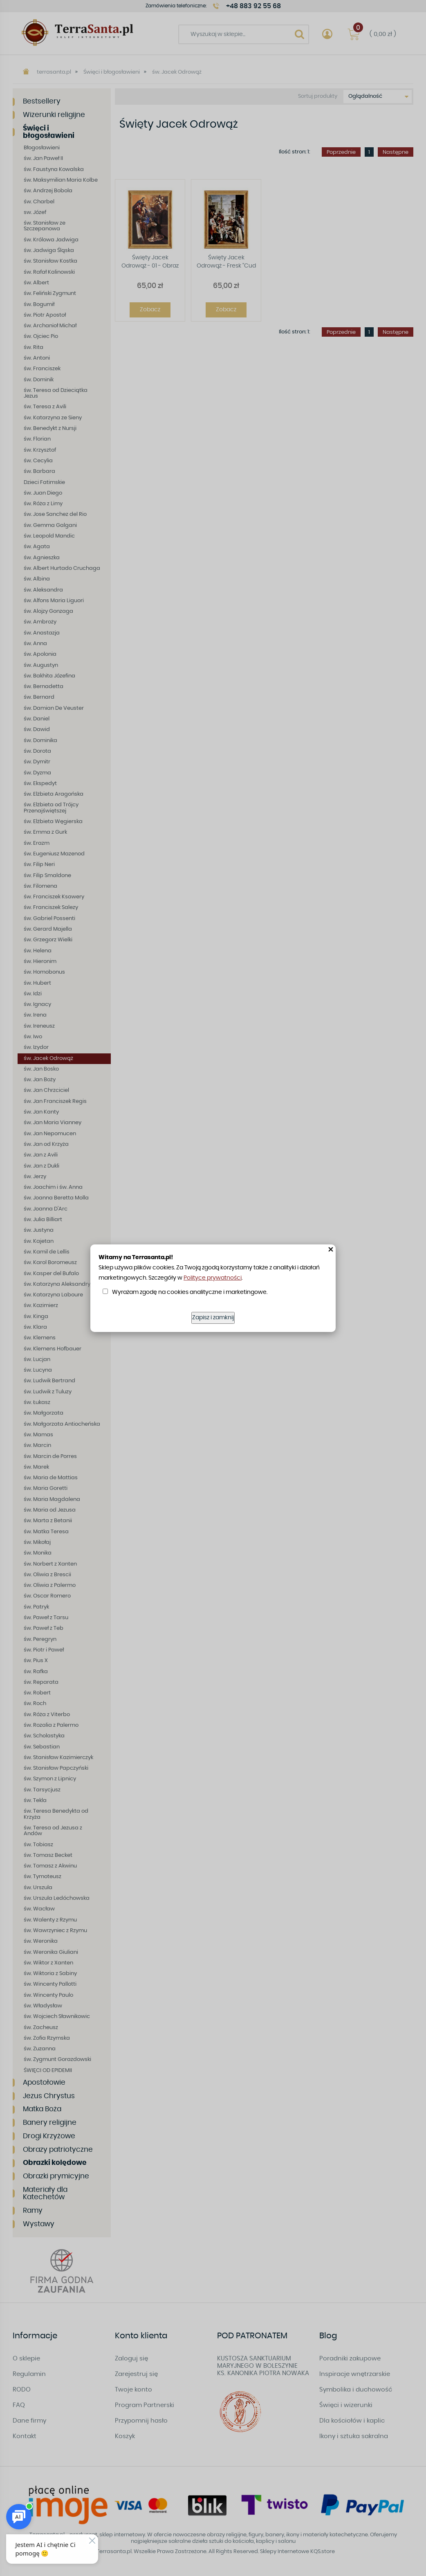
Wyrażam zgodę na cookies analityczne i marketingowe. (189, 1292)
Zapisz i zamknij (213, 1318)
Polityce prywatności (213, 1278)
